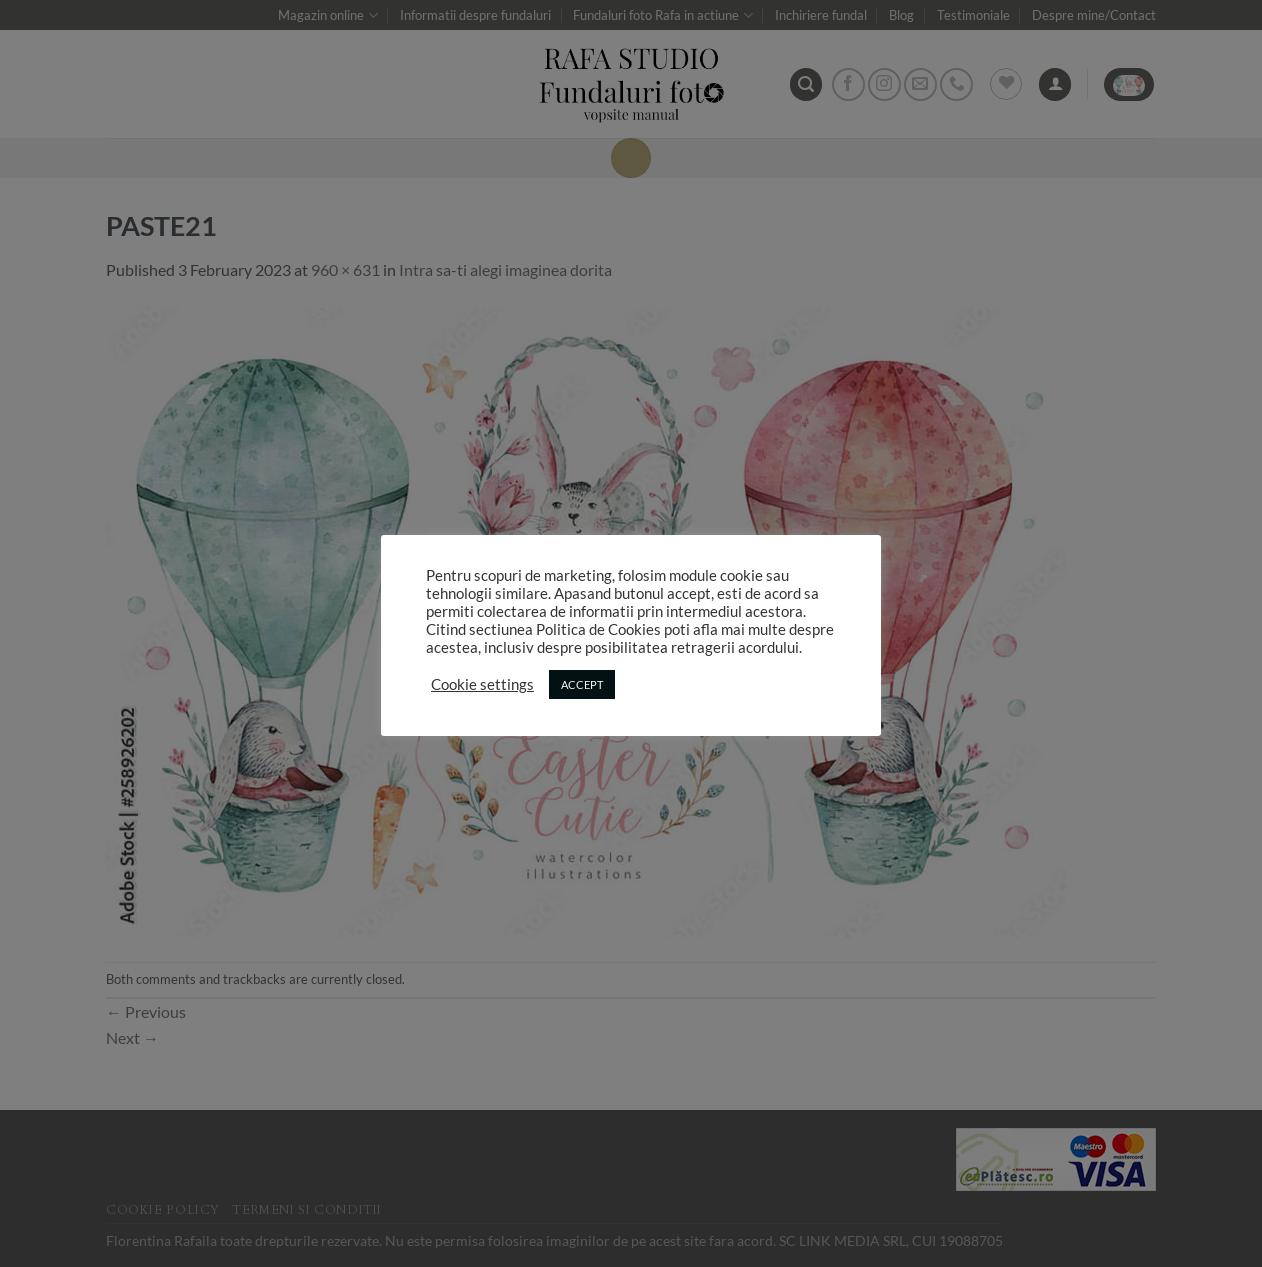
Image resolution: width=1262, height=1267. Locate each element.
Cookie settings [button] (482, 684)
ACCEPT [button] (582, 684)
